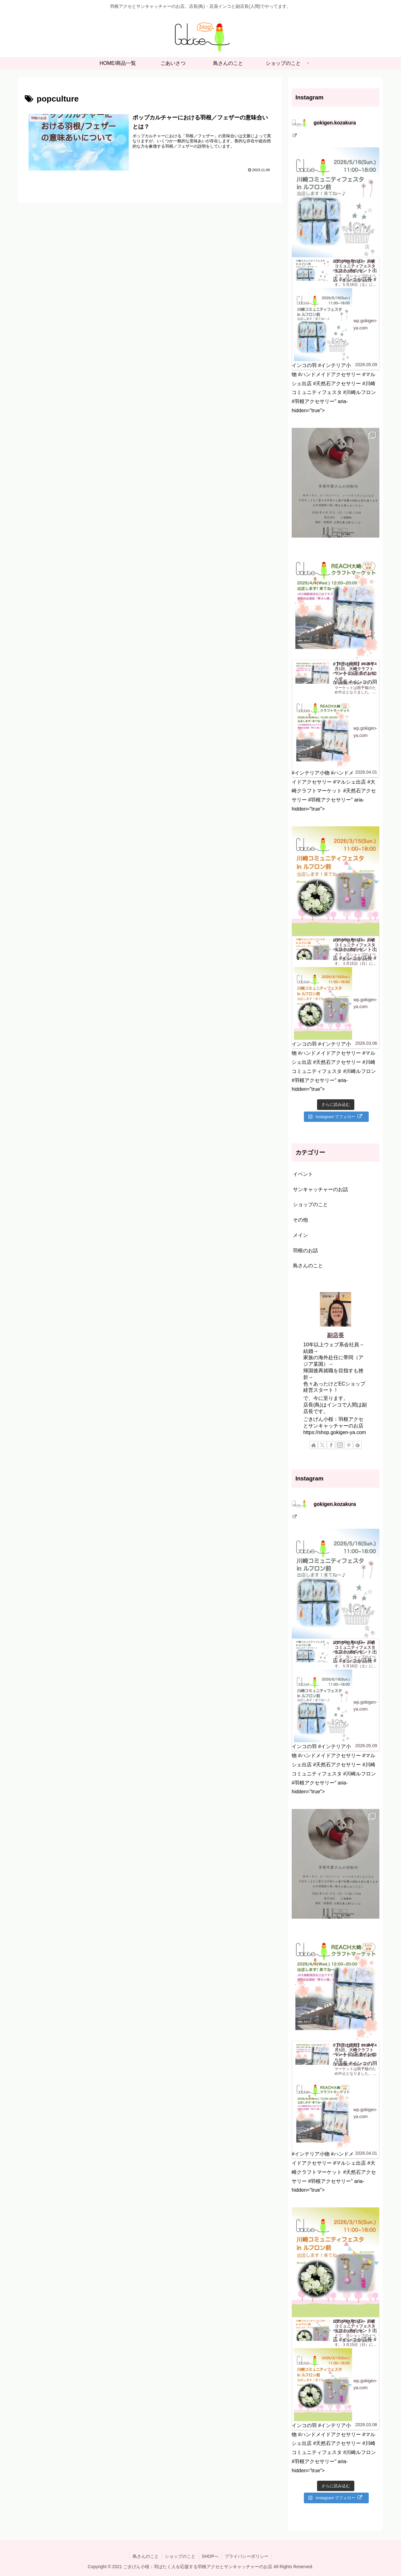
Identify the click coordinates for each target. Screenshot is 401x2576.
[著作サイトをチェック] (314, 1445)
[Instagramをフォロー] (340, 1445)
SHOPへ (210, 2556)
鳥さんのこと (145, 2556)
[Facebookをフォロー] (331, 1445)
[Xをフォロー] (322, 1445)
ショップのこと (180, 2556)
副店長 (335, 1335)
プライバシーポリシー (247, 2556)
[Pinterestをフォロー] (349, 1445)
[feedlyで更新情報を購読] (357, 1445)
